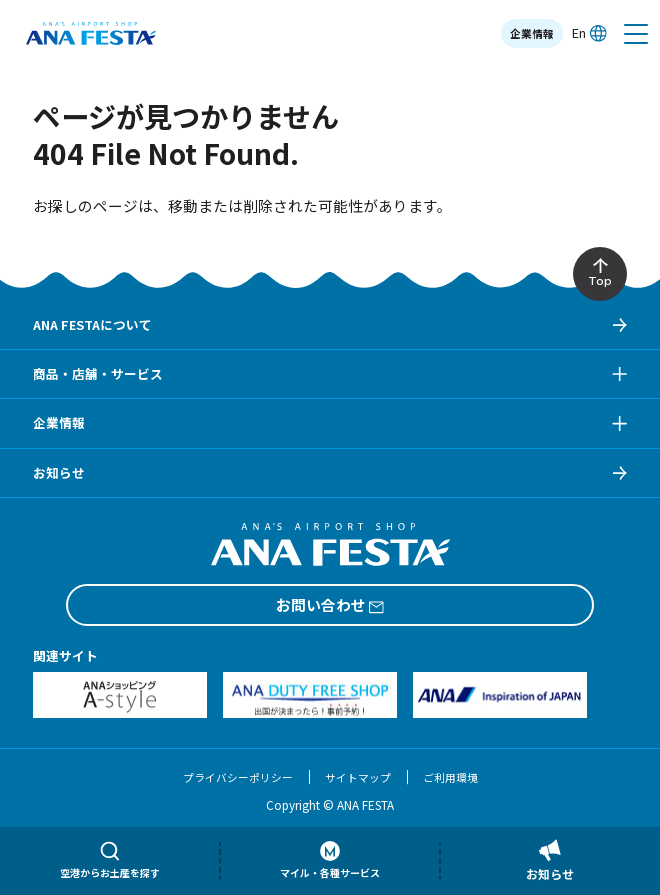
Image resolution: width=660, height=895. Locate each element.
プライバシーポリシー (238, 777)
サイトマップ (358, 777)
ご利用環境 (450, 777)
